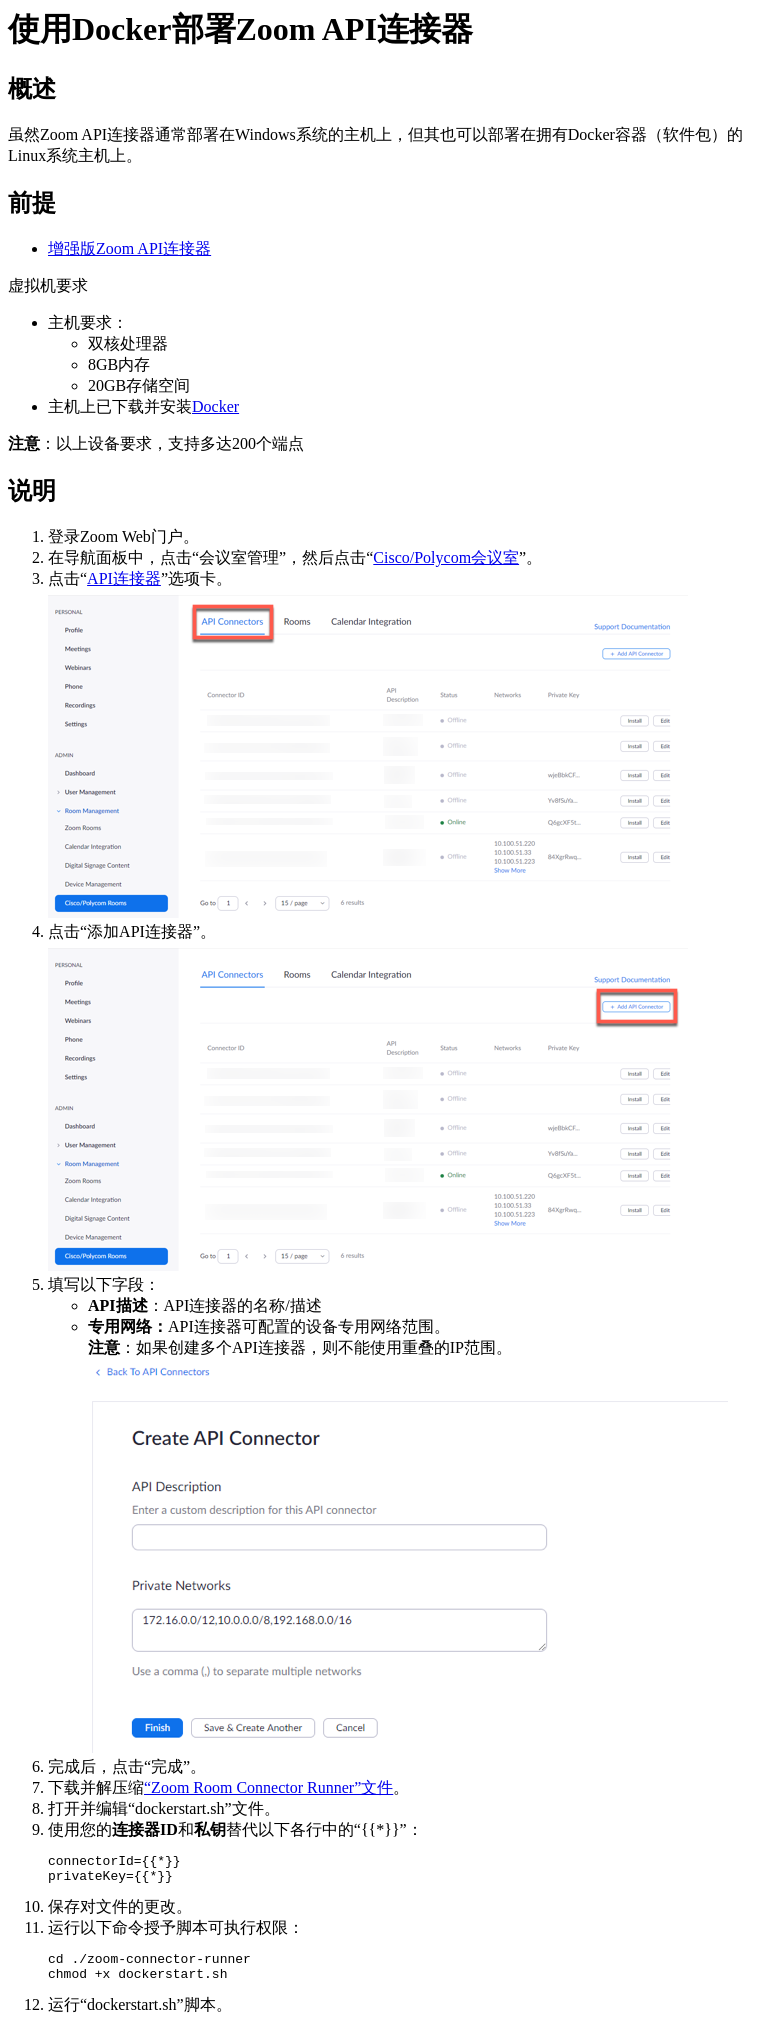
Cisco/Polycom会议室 (446, 557)
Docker (215, 406)
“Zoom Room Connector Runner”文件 (268, 1787)
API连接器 (124, 578)
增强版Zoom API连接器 (129, 248)
